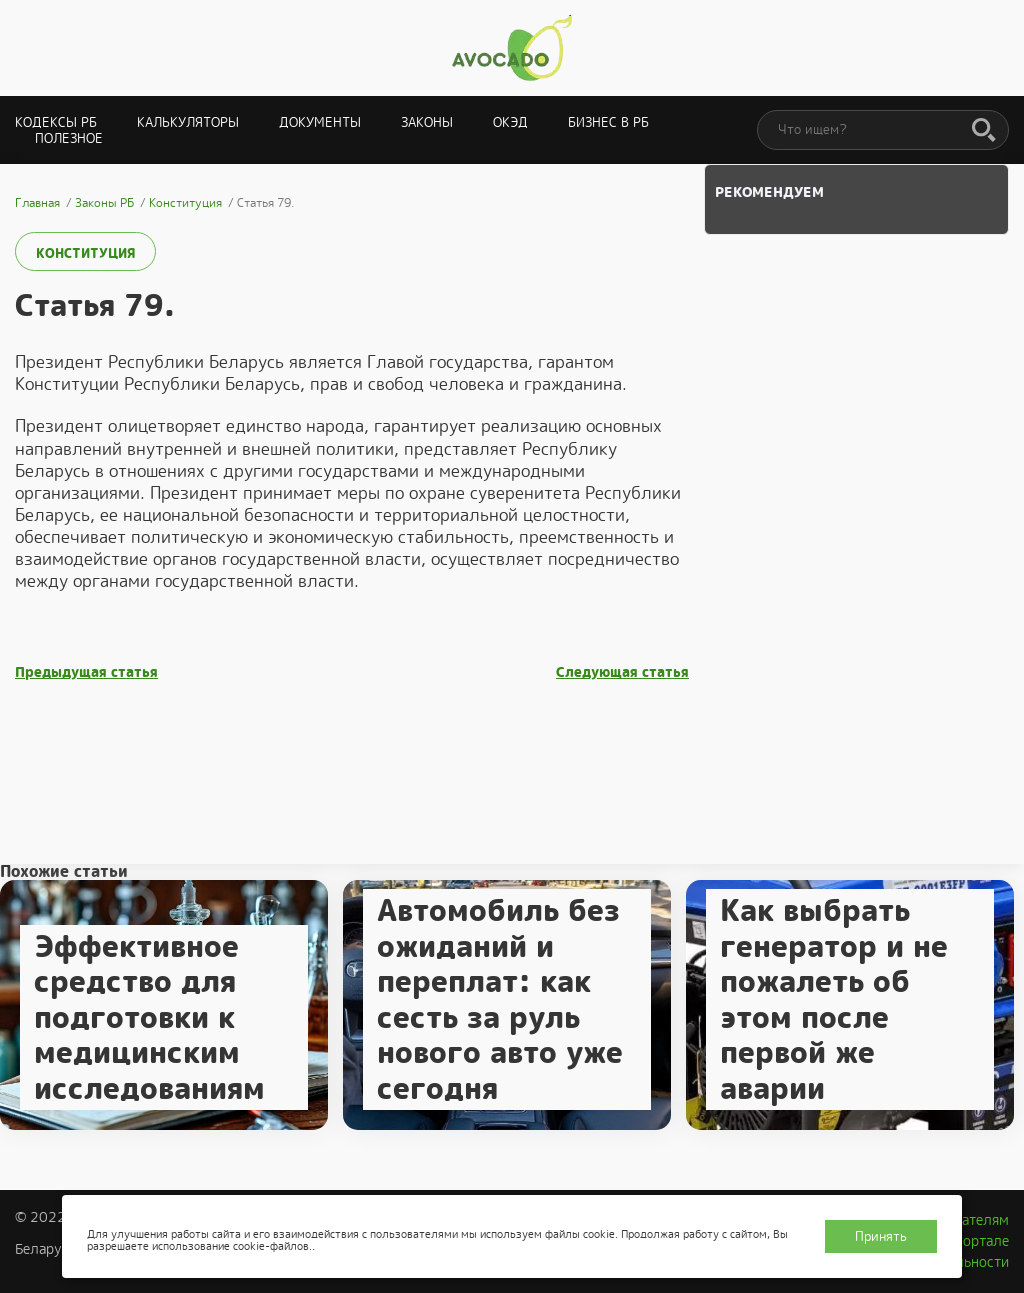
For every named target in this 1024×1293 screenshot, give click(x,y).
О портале (975, 1241)
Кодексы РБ (56, 122)
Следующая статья (622, 672)
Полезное (69, 138)
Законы (427, 122)
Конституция (85, 253)
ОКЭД (510, 122)
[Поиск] (984, 131)
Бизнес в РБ (608, 122)
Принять (881, 1236)
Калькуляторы (188, 122)
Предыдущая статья (86, 672)
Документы (320, 122)
